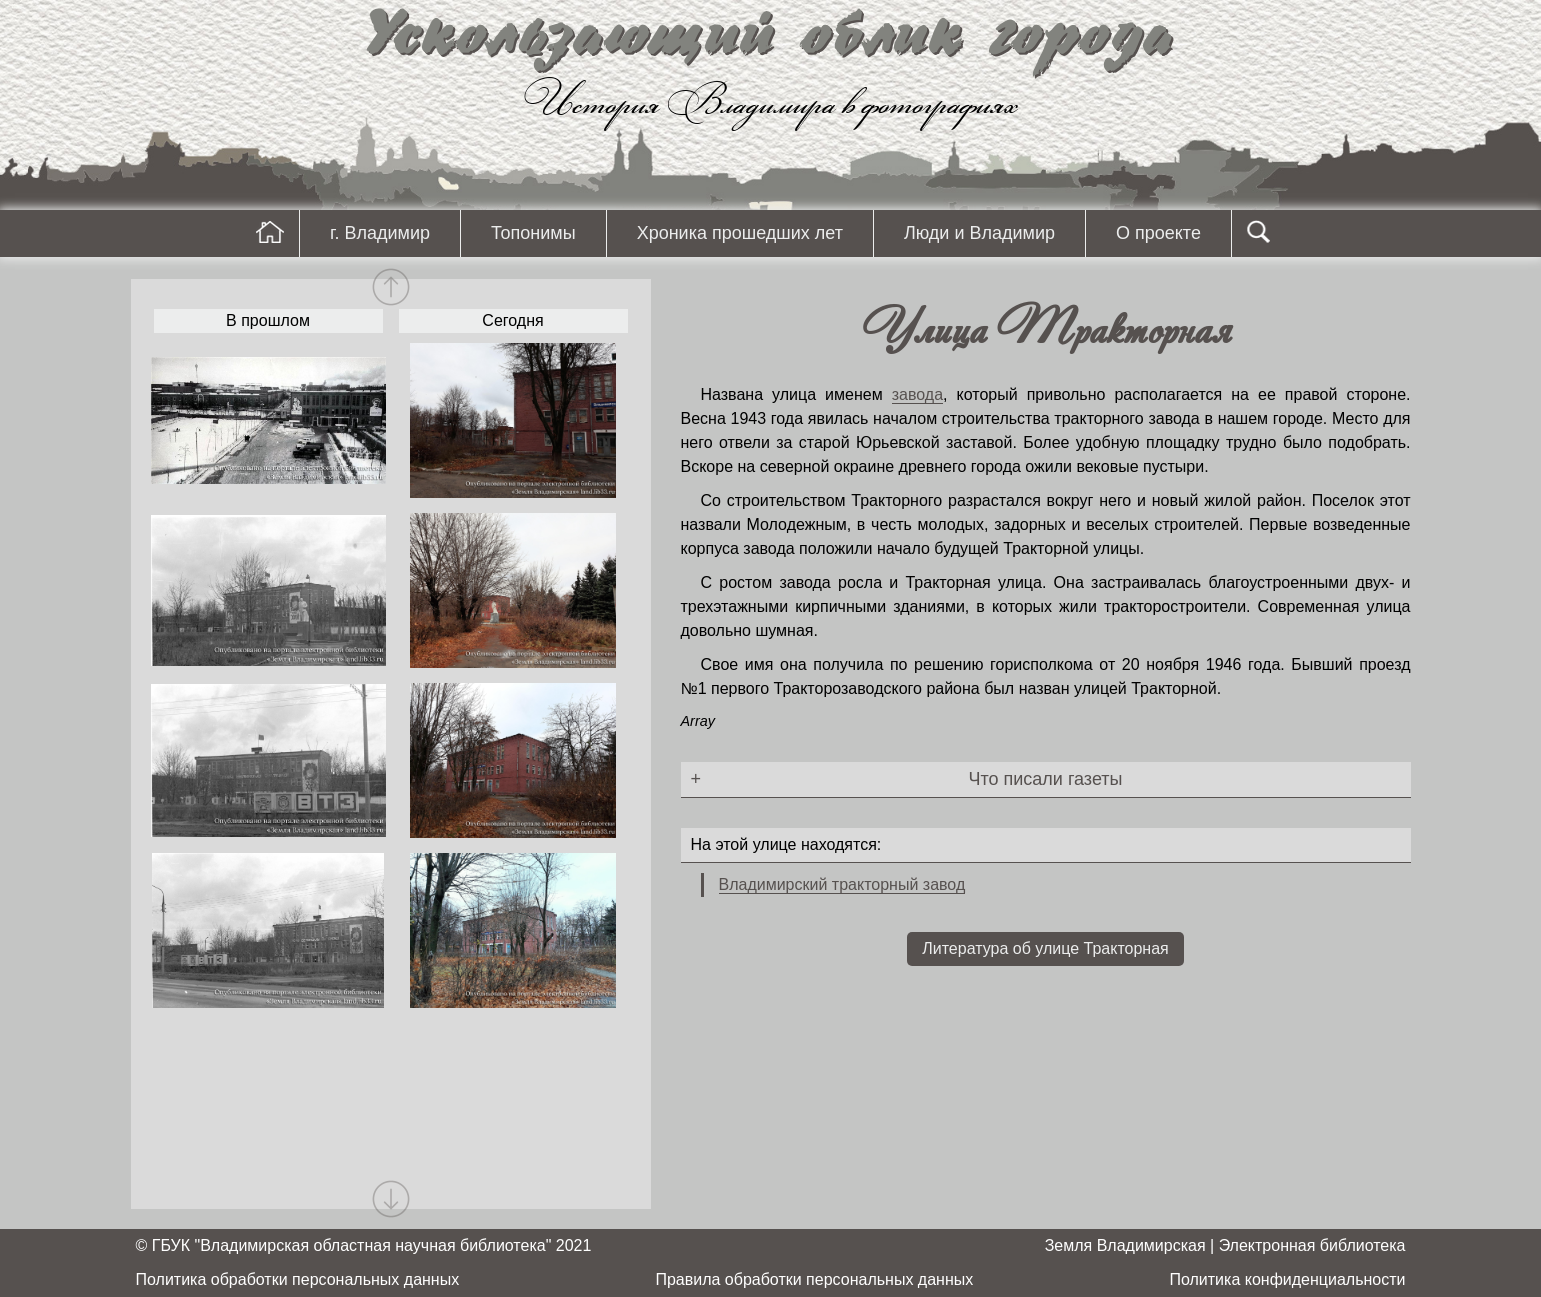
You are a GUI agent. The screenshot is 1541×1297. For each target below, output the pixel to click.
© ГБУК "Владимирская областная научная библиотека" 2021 (364, 1245)
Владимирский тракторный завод (842, 884)
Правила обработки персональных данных (814, 1279)
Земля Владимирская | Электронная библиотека (1225, 1245)
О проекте (1158, 233)
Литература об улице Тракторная (1045, 948)
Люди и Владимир (979, 233)
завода (917, 394)
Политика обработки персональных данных (298, 1279)
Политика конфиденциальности (1287, 1279)
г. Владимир (380, 233)
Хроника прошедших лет (740, 233)
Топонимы (533, 233)
